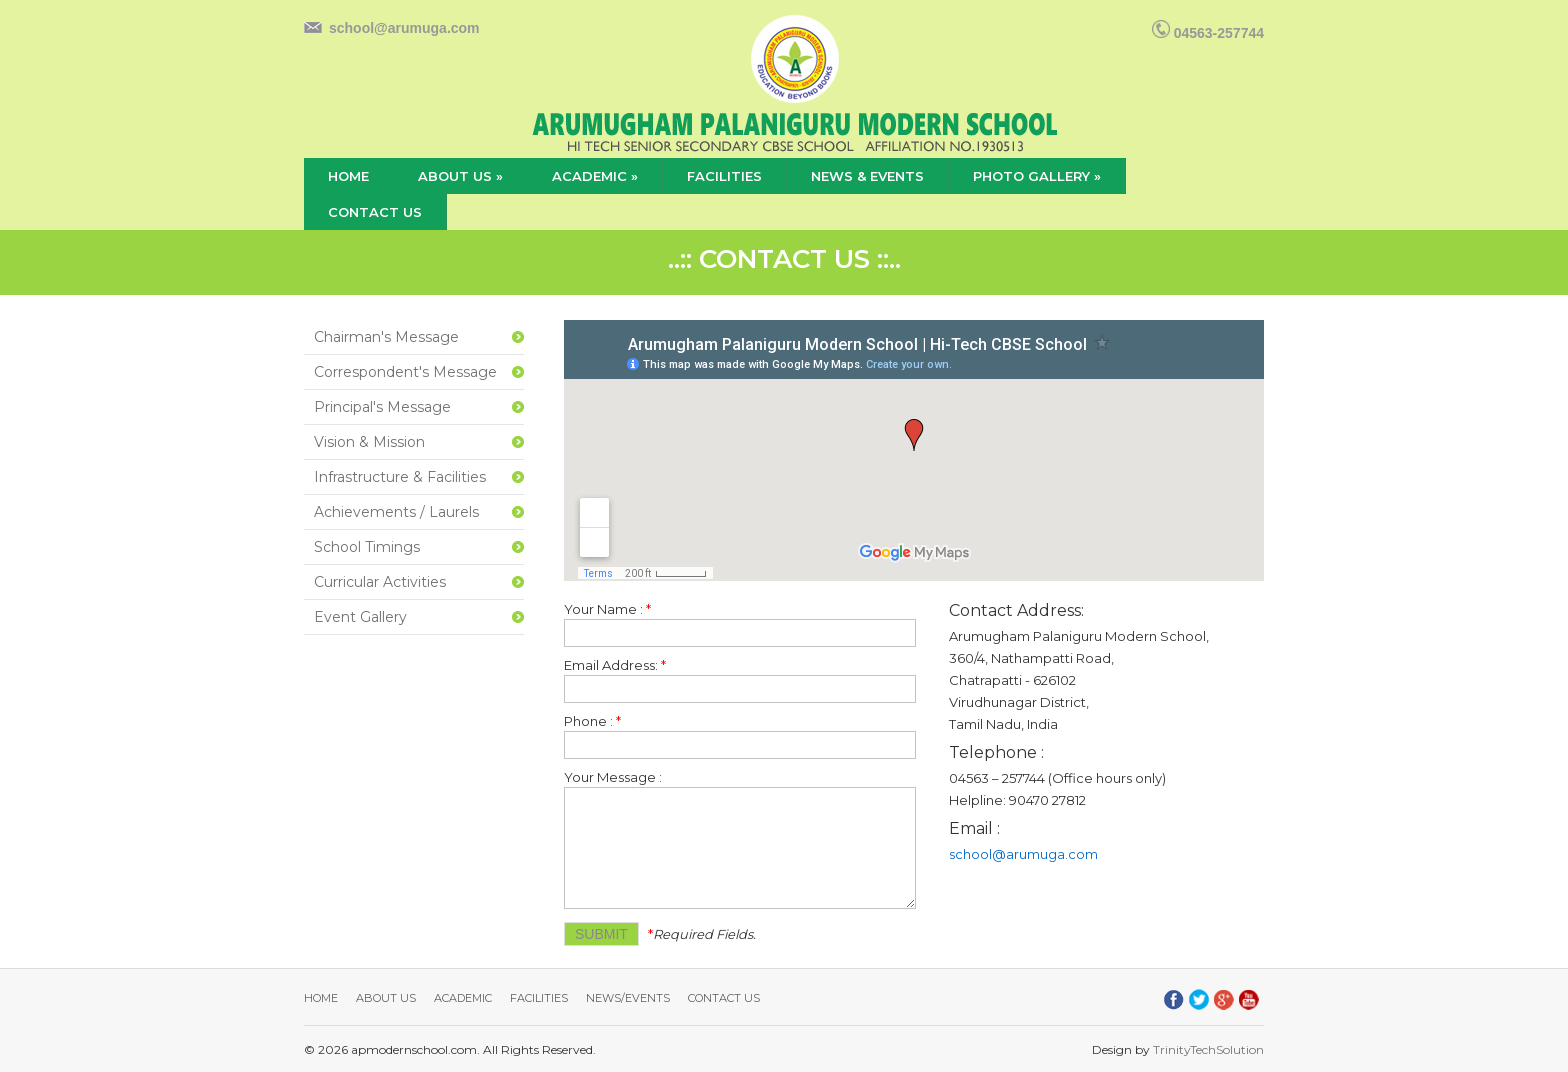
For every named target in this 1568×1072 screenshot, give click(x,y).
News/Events (628, 998)
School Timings (367, 547)
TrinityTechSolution (1208, 1049)
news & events (867, 176)
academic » (595, 176)
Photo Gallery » (1037, 176)
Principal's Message (382, 407)
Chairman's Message (386, 337)
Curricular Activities (380, 582)
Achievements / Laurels (396, 512)
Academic (463, 998)
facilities (724, 176)
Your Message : (613, 777)
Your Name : (607, 609)
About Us (386, 998)
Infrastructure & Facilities (400, 477)
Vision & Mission (369, 442)
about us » (460, 176)
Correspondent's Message (405, 372)
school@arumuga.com (404, 28)
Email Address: (615, 665)
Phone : (592, 721)
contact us (375, 212)
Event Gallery (360, 617)
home (348, 176)
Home (321, 998)
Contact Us (724, 998)
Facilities (539, 998)
